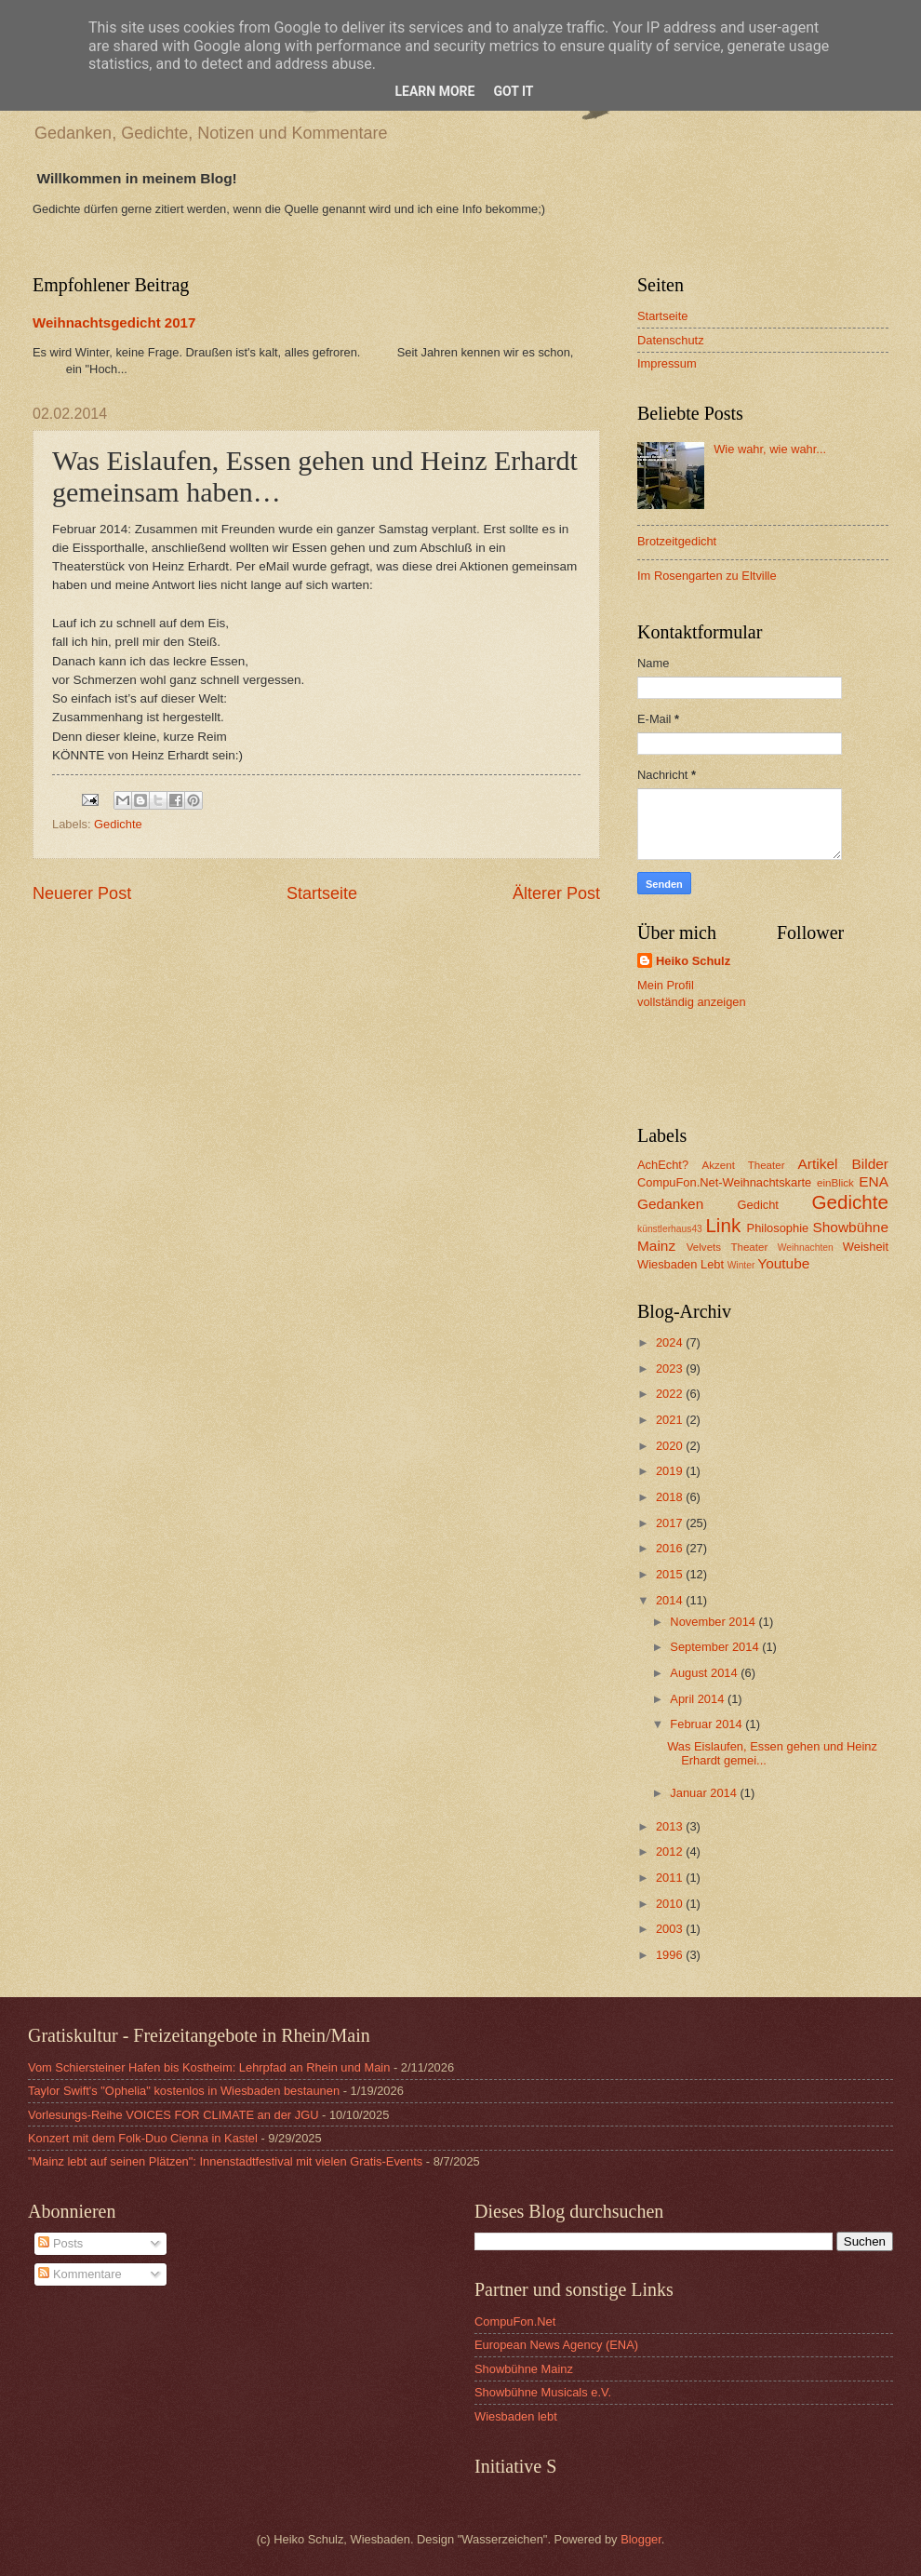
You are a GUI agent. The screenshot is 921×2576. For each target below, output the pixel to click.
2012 (671, 1851)
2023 (671, 1368)
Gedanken (670, 1204)
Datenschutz (670, 340)
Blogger (641, 2539)
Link (723, 1225)
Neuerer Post (82, 893)
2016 (671, 1548)
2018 (671, 1497)
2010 (671, 1904)
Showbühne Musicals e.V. (542, 2392)
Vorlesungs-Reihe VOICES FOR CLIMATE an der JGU (173, 2115)
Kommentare (79, 2274)
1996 (671, 1955)
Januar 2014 (705, 1793)
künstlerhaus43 (669, 1229)
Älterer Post (556, 893)
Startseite (322, 893)
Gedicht (758, 1205)
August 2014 (705, 1673)
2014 (671, 1600)
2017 (671, 1523)
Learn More (434, 91)
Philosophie (778, 1228)
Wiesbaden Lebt (680, 1264)
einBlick (835, 1182)
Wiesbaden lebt (515, 2416)
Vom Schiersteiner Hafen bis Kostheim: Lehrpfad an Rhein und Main (209, 2067)
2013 (671, 1826)
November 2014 (714, 1622)
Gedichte (118, 824)
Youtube (783, 1263)
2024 (671, 1342)
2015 (671, 1574)
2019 (671, 1471)
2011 (671, 1878)
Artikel (818, 1164)
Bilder (870, 1164)
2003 (671, 1929)
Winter (741, 1265)
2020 (671, 1446)
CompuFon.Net (514, 2321)
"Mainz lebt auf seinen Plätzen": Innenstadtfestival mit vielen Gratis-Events (225, 2161)
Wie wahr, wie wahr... (770, 449)
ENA (873, 1181)
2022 (671, 1394)
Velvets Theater (727, 1247)
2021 (671, 1420)
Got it (513, 91)
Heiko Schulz (693, 961)
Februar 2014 (707, 1724)
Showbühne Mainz (523, 2369)
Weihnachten (806, 1247)
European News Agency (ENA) (556, 2345)
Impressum (667, 363)
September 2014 (716, 1647)
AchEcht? (662, 1165)
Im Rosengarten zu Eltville (707, 576)
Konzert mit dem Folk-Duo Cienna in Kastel (143, 2138)
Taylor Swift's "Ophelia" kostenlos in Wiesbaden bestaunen (184, 2091)
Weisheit (865, 1247)
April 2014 (698, 1699)
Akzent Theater (742, 1165)
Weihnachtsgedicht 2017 (114, 322)
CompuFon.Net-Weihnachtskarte (724, 1182)
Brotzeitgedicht (676, 541)
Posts (60, 2243)
